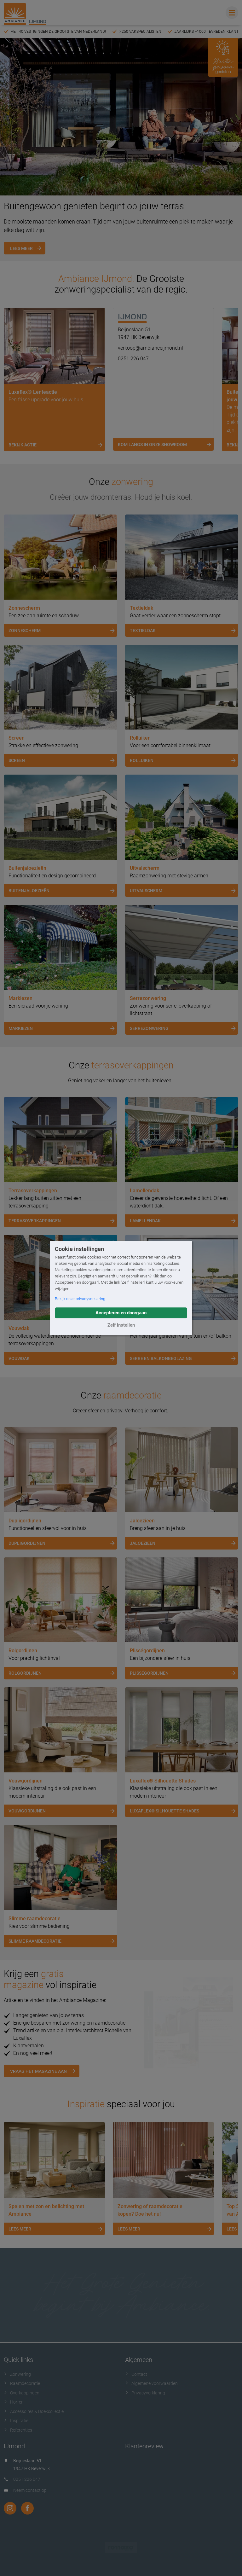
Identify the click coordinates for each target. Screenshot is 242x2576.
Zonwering (17, 2374)
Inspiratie (16, 2420)
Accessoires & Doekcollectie (34, 2411)
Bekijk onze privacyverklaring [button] (80, 1298)
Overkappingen (21, 2392)
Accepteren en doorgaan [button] (121, 1313)
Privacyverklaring (145, 2392)
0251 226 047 (133, 359)
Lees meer (21, 248)
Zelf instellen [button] (121, 1325)
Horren (14, 2401)
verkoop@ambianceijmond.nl (150, 348)
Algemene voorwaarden (151, 2383)
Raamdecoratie (22, 2383)
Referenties (18, 2430)
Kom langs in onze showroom (166, 444)
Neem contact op (30, 2490)
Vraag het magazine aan (38, 2071)
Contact (136, 2374)
